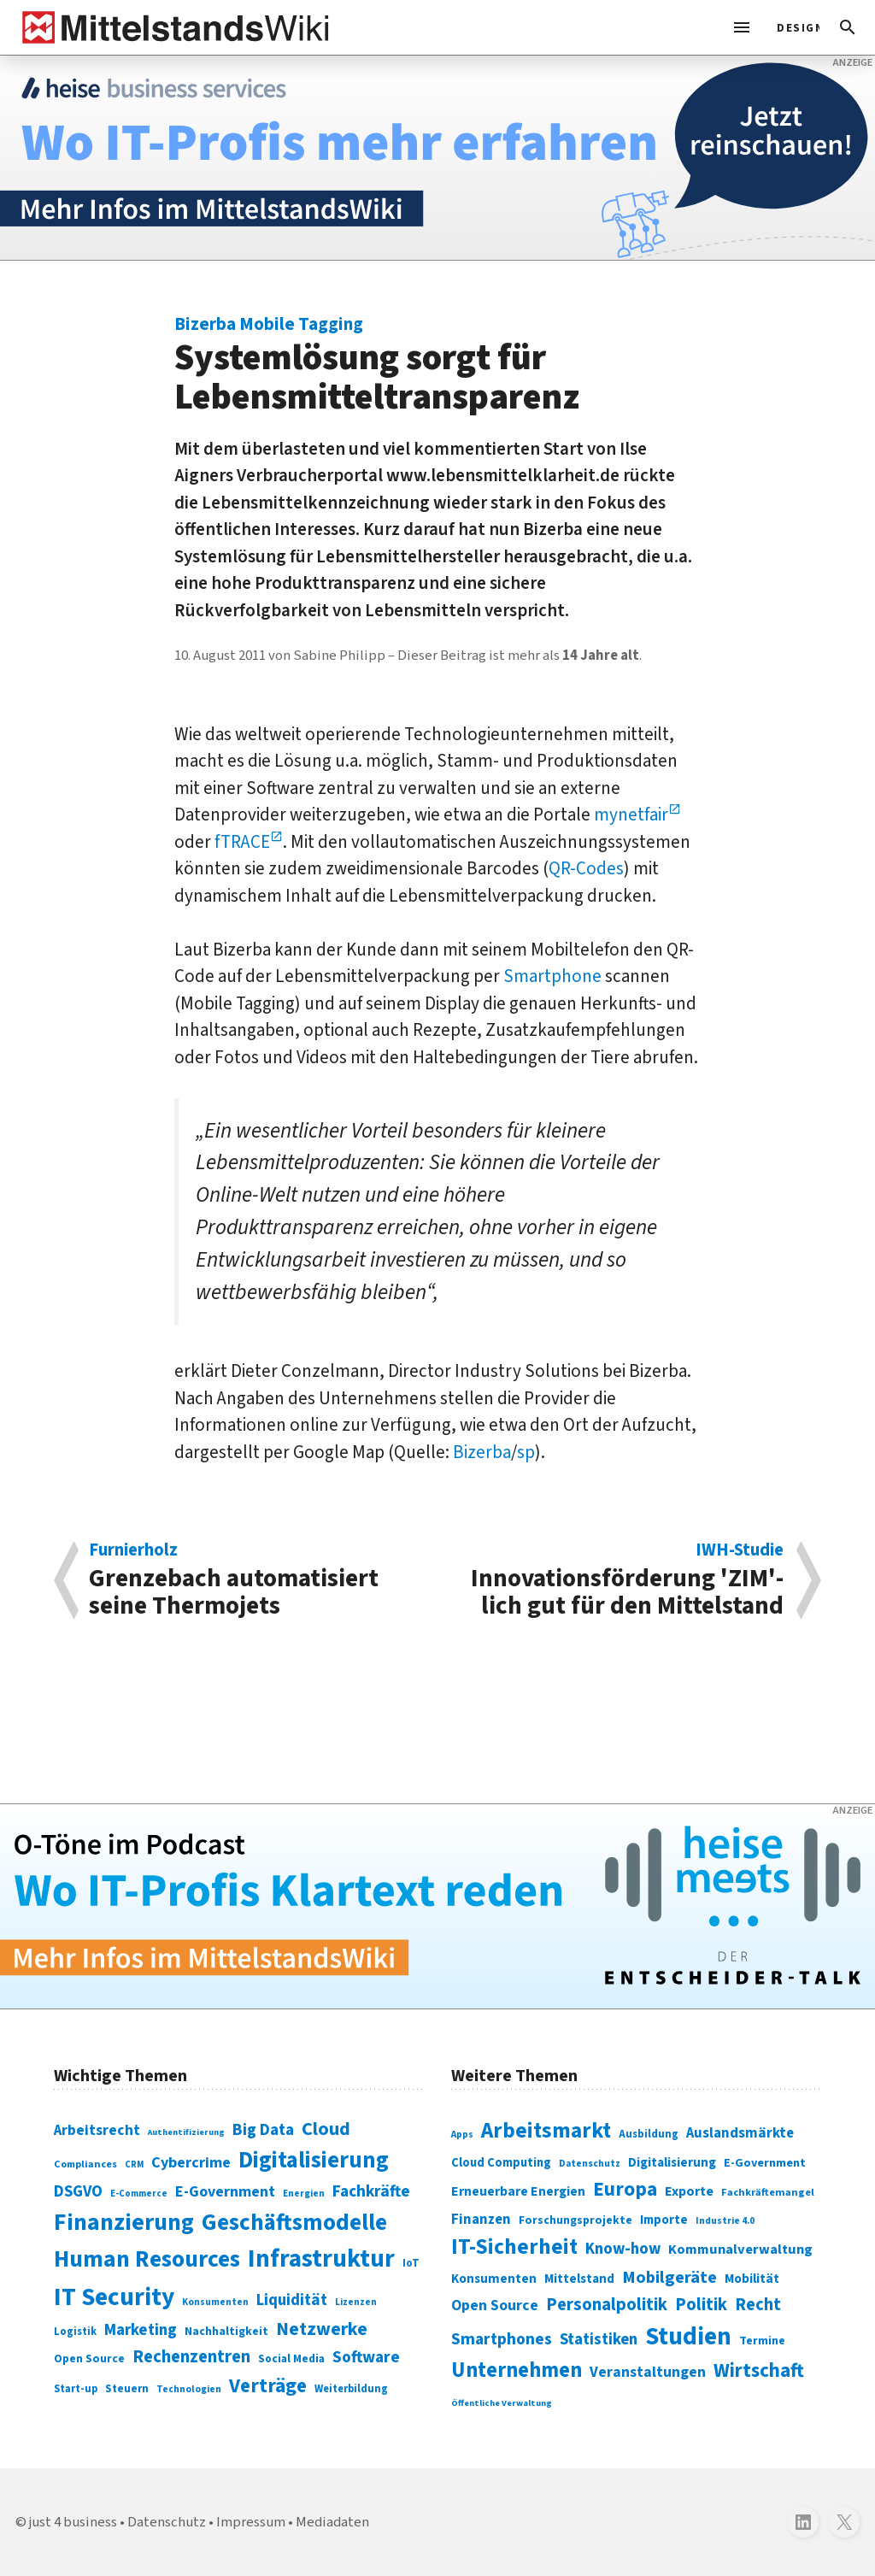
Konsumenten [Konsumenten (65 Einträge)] (215, 2302)
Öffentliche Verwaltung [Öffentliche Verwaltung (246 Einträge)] (501, 2403)
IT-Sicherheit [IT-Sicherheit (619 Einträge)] (514, 2247)
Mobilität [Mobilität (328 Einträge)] (752, 2278)
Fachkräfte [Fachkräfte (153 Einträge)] (371, 2191)
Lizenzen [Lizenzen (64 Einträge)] (356, 2302)
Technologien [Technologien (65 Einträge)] (188, 2389)
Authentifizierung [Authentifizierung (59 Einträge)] (186, 2132)
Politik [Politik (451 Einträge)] (701, 2304)
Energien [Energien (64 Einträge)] (304, 2193)
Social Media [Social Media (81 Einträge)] (291, 2358)
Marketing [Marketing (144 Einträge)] (140, 2330)
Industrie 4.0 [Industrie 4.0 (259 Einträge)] (725, 2220)
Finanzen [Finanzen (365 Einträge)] (481, 2219)
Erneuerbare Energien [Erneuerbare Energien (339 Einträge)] (518, 2191)
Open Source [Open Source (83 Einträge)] (89, 2358)
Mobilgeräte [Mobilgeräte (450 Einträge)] (669, 2277)
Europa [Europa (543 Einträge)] (625, 2189)
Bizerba (482, 1452)
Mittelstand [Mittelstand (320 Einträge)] (579, 2279)
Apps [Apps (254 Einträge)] (462, 2134)
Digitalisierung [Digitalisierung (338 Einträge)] (313, 2160)
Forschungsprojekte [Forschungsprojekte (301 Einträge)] (575, 2220)
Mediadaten (332, 2522)
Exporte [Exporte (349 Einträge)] (689, 2191)
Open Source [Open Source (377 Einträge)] (494, 2305)
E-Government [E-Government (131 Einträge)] (225, 2192)
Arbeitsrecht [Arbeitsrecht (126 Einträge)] (97, 2130)
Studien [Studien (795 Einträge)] (688, 2337)
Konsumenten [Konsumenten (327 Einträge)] (494, 2278)
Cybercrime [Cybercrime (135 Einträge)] (191, 2162)
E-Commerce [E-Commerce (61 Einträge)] (138, 2193)
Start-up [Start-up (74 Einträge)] (75, 2389)
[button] (847, 27)
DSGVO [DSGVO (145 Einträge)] (78, 2191)
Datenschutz (166, 2522)
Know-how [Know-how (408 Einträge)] (623, 2249)
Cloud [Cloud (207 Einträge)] (326, 2129)
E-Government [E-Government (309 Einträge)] (765, 2163)
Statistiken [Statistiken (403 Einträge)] (598, 2339)
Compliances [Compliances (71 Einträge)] (85, 2164)
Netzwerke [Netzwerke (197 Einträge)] (321, 2329)
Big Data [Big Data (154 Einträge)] (263, 2130)
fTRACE (242, 842)
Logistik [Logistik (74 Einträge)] (75, 2331)
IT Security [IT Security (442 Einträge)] (114, 2297)
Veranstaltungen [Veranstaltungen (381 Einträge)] (648, 2372)
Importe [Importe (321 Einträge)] (664, 2220)
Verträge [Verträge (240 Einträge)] (268, 2386)
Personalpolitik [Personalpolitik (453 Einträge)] (606, 2304)
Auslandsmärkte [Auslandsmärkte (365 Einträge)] (740, 2133)
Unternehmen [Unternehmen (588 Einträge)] (516, 2370)
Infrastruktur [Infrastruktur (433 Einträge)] (321, 2259)
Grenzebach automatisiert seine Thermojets (254, 1580)
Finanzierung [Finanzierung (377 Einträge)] (124, 2222)
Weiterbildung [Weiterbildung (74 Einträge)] (351, 2389)
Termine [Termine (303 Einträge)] (762, 2341)
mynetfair (631, 814)
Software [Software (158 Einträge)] (366, 2357)
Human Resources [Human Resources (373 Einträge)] (147, 2259)
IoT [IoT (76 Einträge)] (411, 2263)
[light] (793, 27)
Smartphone (552, 976)
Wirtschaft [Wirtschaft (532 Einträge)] (759, 2370)
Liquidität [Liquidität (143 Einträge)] (291, 2300)
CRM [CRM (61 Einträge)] (134, 2164)
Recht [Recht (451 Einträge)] (758, 2304)
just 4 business (73, 2522)
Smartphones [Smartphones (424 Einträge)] (501, 2339)
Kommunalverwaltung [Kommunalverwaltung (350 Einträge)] (740, 2249)
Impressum (250, 2522)
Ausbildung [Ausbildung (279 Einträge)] (648, 2134)
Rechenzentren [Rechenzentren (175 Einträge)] (191, 2356)
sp (526, 1452)
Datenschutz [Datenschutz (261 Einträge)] (589, 2163)
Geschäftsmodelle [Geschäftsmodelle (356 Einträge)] (294, 2222)
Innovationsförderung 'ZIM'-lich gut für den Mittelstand (619, 1580)
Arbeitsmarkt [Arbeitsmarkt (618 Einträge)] (546, 2130)
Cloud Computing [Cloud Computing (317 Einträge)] (501, 2163)
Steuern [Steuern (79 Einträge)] (127, 2389)
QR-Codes (586, 868)
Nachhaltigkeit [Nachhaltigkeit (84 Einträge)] (226, 2331)
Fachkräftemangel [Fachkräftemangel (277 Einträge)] (767, 2192)
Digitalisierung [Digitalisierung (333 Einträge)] (672, 2162)
